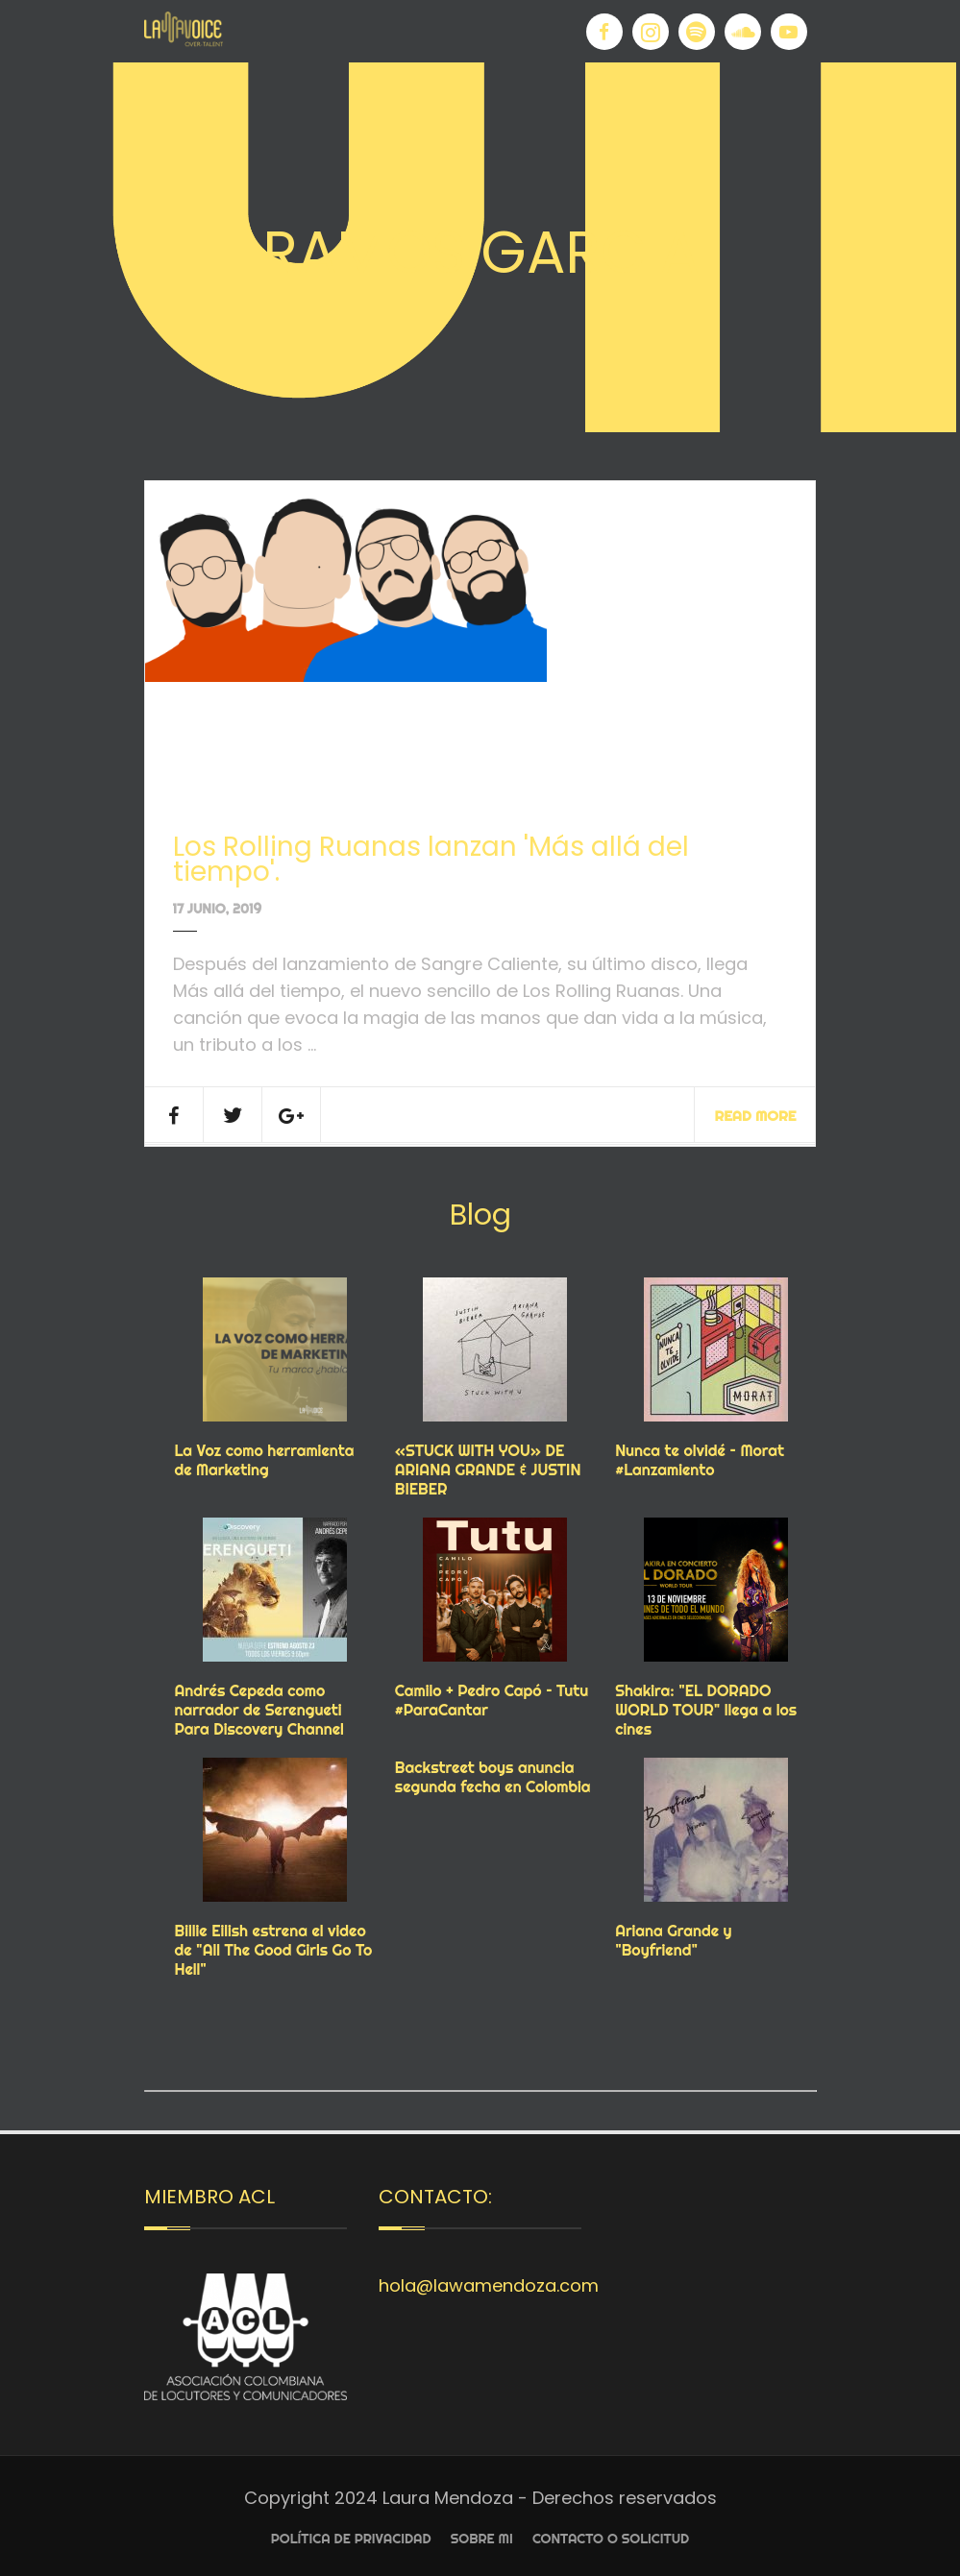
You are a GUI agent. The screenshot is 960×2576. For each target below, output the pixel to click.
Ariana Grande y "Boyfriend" (673, 1940)
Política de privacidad (351, 2538)
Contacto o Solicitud (610, 2538)
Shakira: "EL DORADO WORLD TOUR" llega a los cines (706, 1709)
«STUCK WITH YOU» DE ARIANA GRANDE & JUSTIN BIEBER (488, 1469)
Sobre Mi (482, 2538)
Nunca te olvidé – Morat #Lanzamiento (699, 1460)
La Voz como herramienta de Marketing (265, 1460)
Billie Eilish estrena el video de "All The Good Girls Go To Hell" (274, 1950)
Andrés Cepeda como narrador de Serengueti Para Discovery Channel (259, 1709)
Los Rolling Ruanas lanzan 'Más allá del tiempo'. (431, 859)
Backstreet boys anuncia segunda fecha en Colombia (493, 1777)
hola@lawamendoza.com (489, 2285)
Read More (755, 1115)
